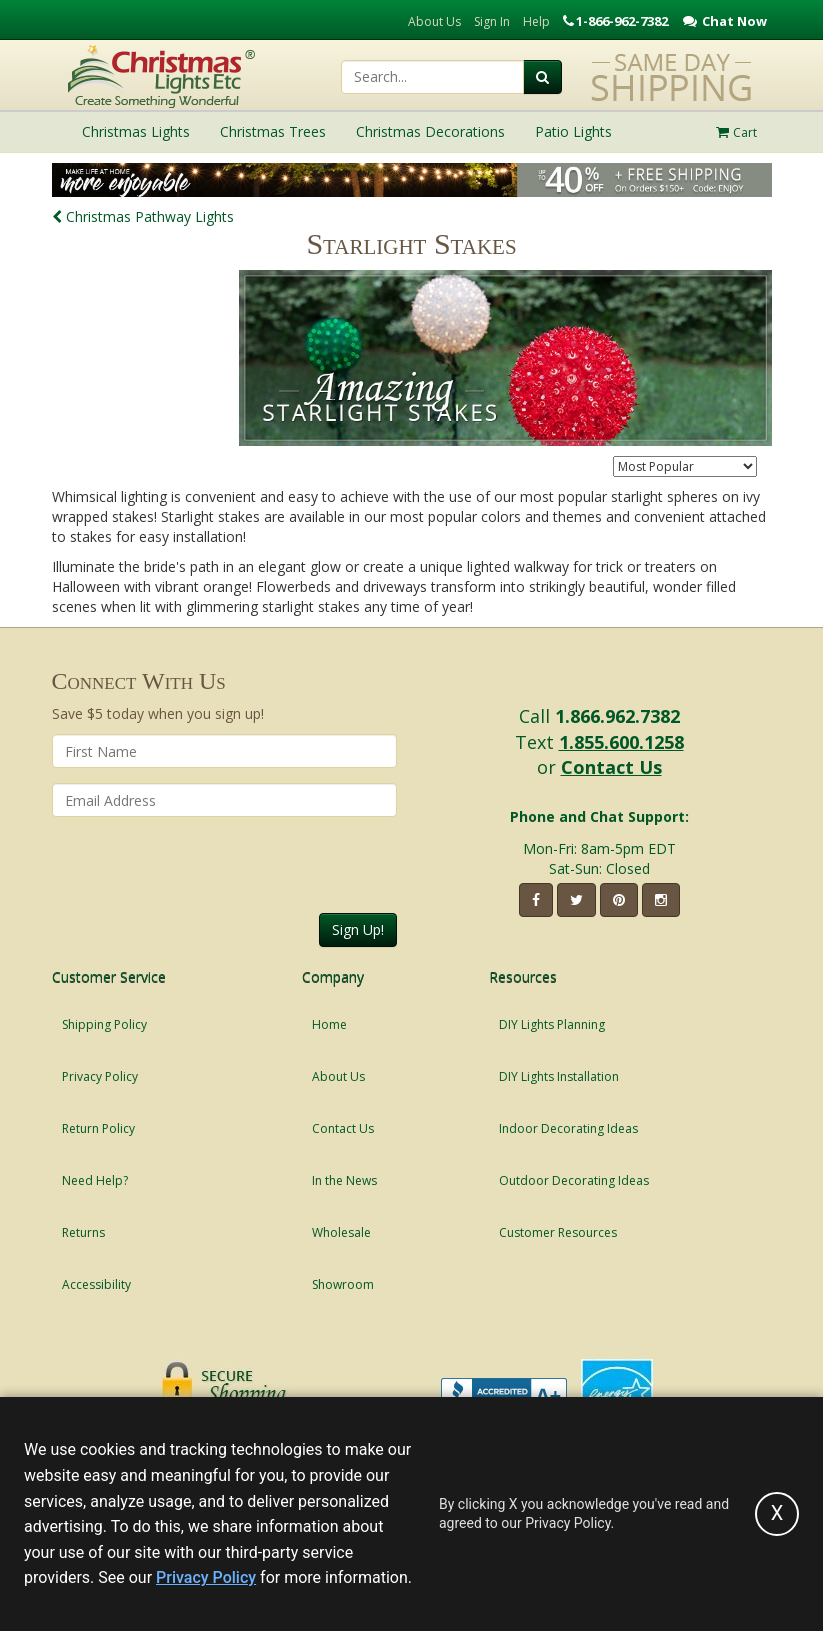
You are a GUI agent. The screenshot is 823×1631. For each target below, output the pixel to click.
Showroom (343, 1284)
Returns (83, 1232)
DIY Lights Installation (559, 1076)
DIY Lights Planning (552, 1024)
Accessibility (96, 1284)
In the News (344, 1180)
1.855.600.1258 (621, 742)
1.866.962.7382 (617, 716)
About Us (434, 21)
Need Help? (95, 1180)
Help (536, 21)
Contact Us (611, 767)
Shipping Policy (104, 1024)
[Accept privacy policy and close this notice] (777, 1514)
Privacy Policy (100, 1076)
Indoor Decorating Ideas (568, 1128)
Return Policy (98, 1128)
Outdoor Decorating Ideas (574, 1180)
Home (329, 1024)
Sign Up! (358, 929)
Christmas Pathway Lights (143, 216)
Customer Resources (558, 1232)
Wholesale (341, 1232)
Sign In (492, 21)
